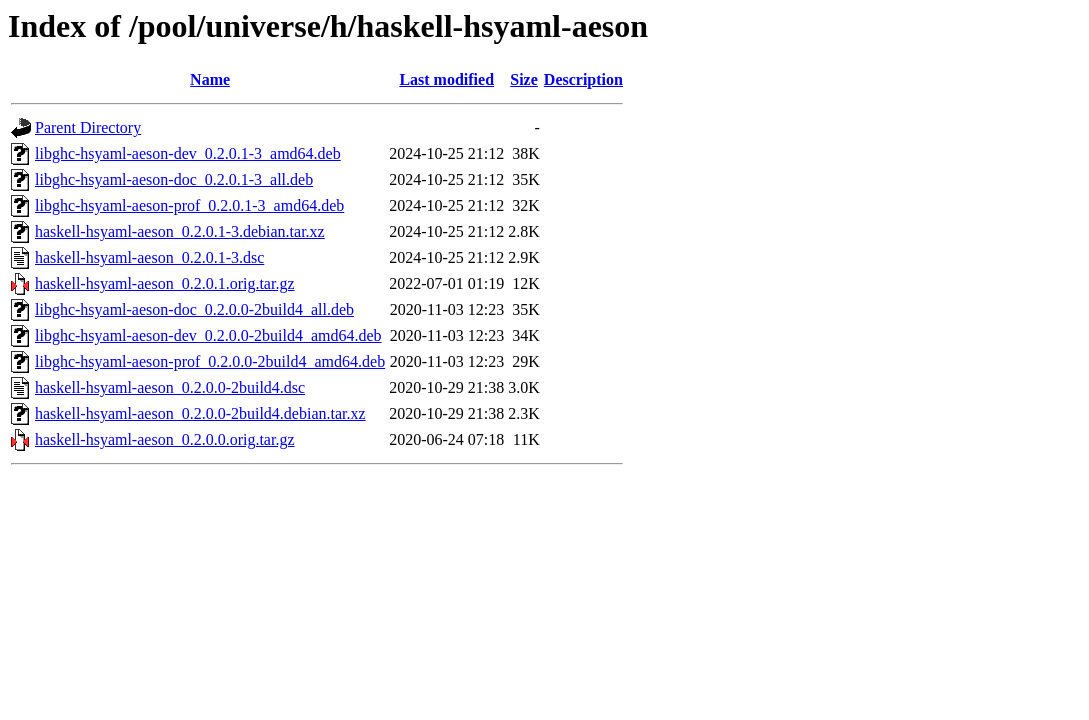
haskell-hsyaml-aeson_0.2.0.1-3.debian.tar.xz (180, 231)
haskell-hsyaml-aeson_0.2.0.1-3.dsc (149, 257)
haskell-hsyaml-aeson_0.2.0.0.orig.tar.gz (165, 439)
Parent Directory (88, 127)
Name (210, 79)
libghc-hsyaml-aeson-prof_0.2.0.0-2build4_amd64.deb (210, 361)
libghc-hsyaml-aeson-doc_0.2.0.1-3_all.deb (174, 179)
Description (583, 79)
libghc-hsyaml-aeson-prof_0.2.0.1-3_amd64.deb (189, 205)
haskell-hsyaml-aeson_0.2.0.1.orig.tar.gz (165, 283)
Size (524, 79)
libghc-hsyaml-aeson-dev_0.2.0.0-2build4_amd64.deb (208, 335)
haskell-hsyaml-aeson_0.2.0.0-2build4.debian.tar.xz (200, 413)
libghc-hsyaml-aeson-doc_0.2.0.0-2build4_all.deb (194, 309)
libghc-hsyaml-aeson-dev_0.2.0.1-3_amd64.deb (188, 153)
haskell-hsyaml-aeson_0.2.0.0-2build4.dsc (170, 387)
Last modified (446, 79)
